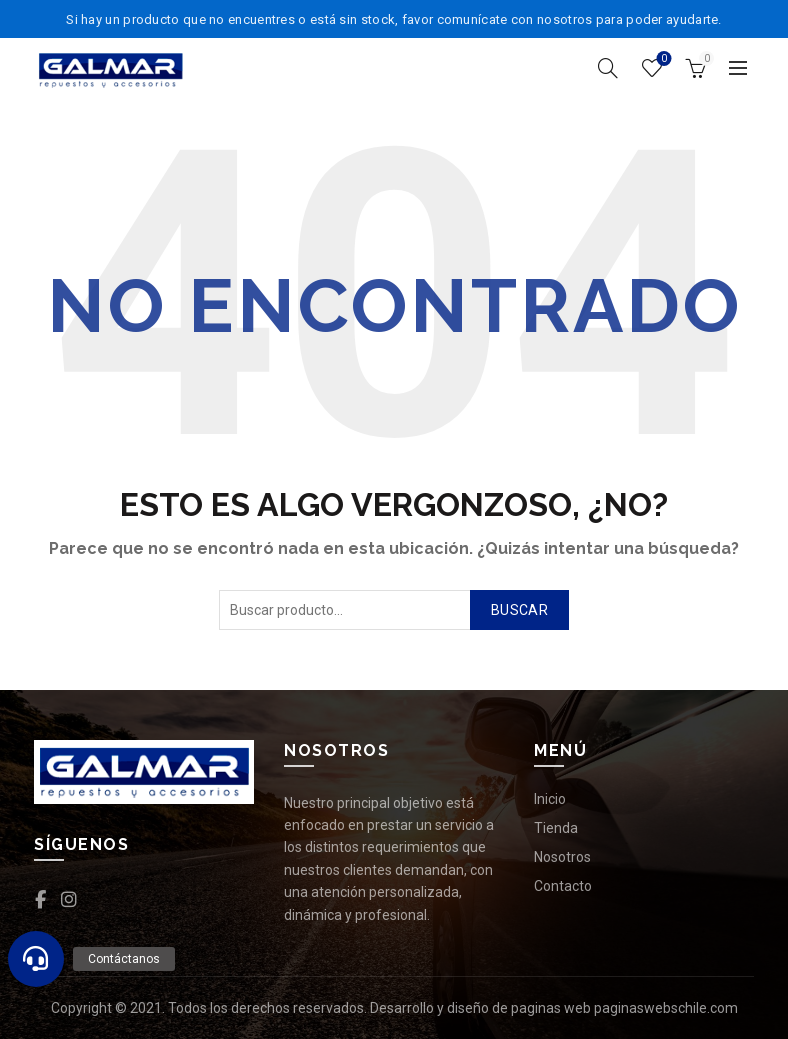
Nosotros (562, 857)
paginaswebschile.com (666, 1008)
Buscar (519, 610)
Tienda (556, 828)
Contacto (563, 886)
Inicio (550, 799)
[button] (36, 959)
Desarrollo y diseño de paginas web (480, 1008)
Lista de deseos (662, 59)
